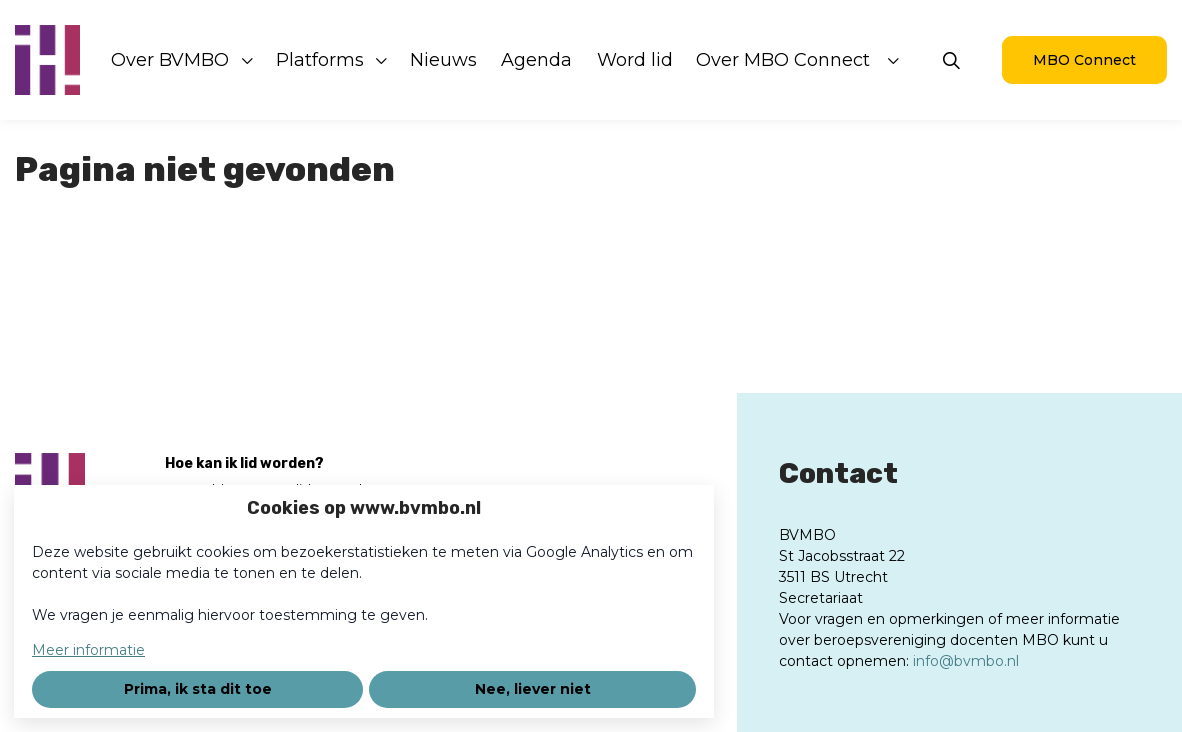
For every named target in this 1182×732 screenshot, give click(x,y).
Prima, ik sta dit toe (198, 689)
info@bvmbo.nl (966, 661)
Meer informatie (88, 650)
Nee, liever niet (533, 689)
